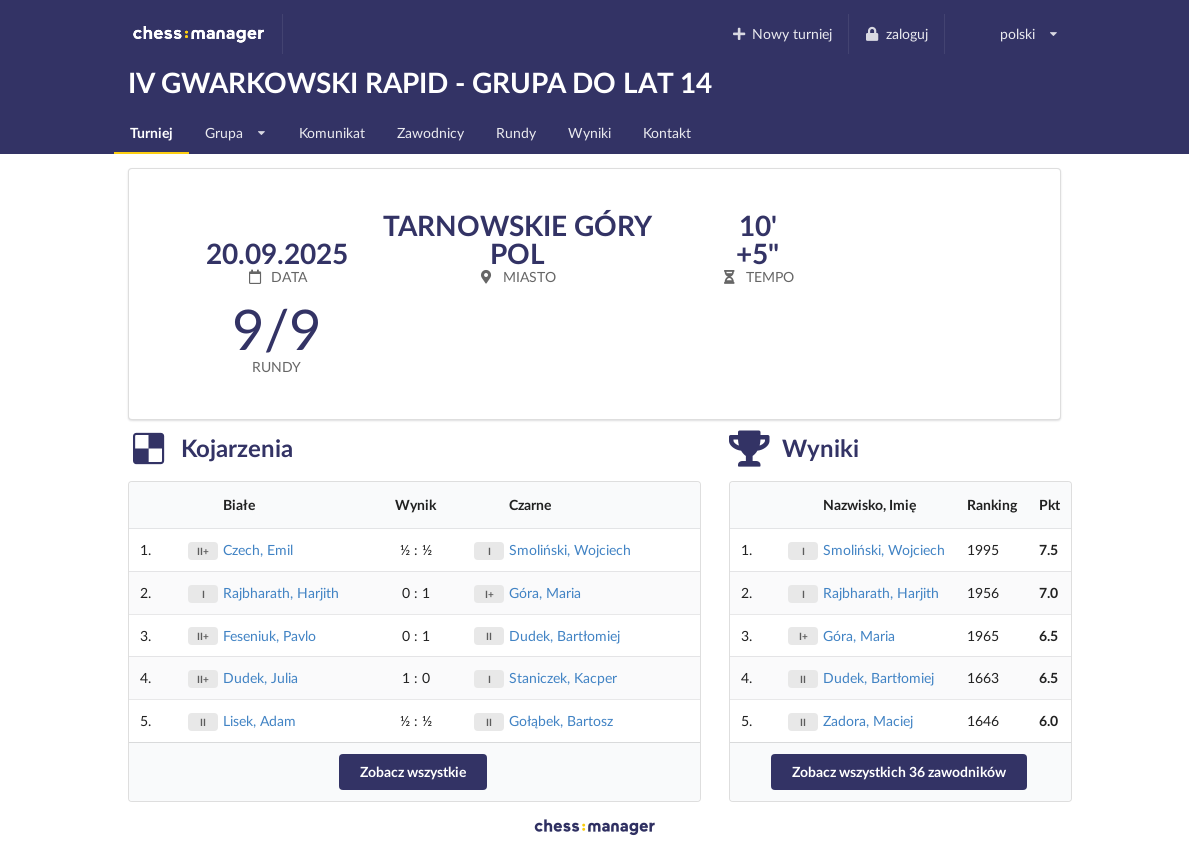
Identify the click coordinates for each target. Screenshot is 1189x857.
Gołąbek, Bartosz (561, 720)
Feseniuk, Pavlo (269, 635)
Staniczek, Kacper (563, 677)
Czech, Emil (258, 549)
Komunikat (332, 132)
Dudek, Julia (260, 677)
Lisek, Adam (259, 720)
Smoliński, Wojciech (570, 549)
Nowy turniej (781, 33)
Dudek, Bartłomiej (564, 635)
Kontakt (667, 132)
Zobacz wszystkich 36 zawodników (899, 771)
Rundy (516, 132)
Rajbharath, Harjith (281, 592)
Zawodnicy (430, 132)
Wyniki (589, 132)
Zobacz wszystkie (413, 771)
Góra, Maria (545, 592)
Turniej (151, 132)
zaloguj (896, 33)
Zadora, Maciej (868, 720)
